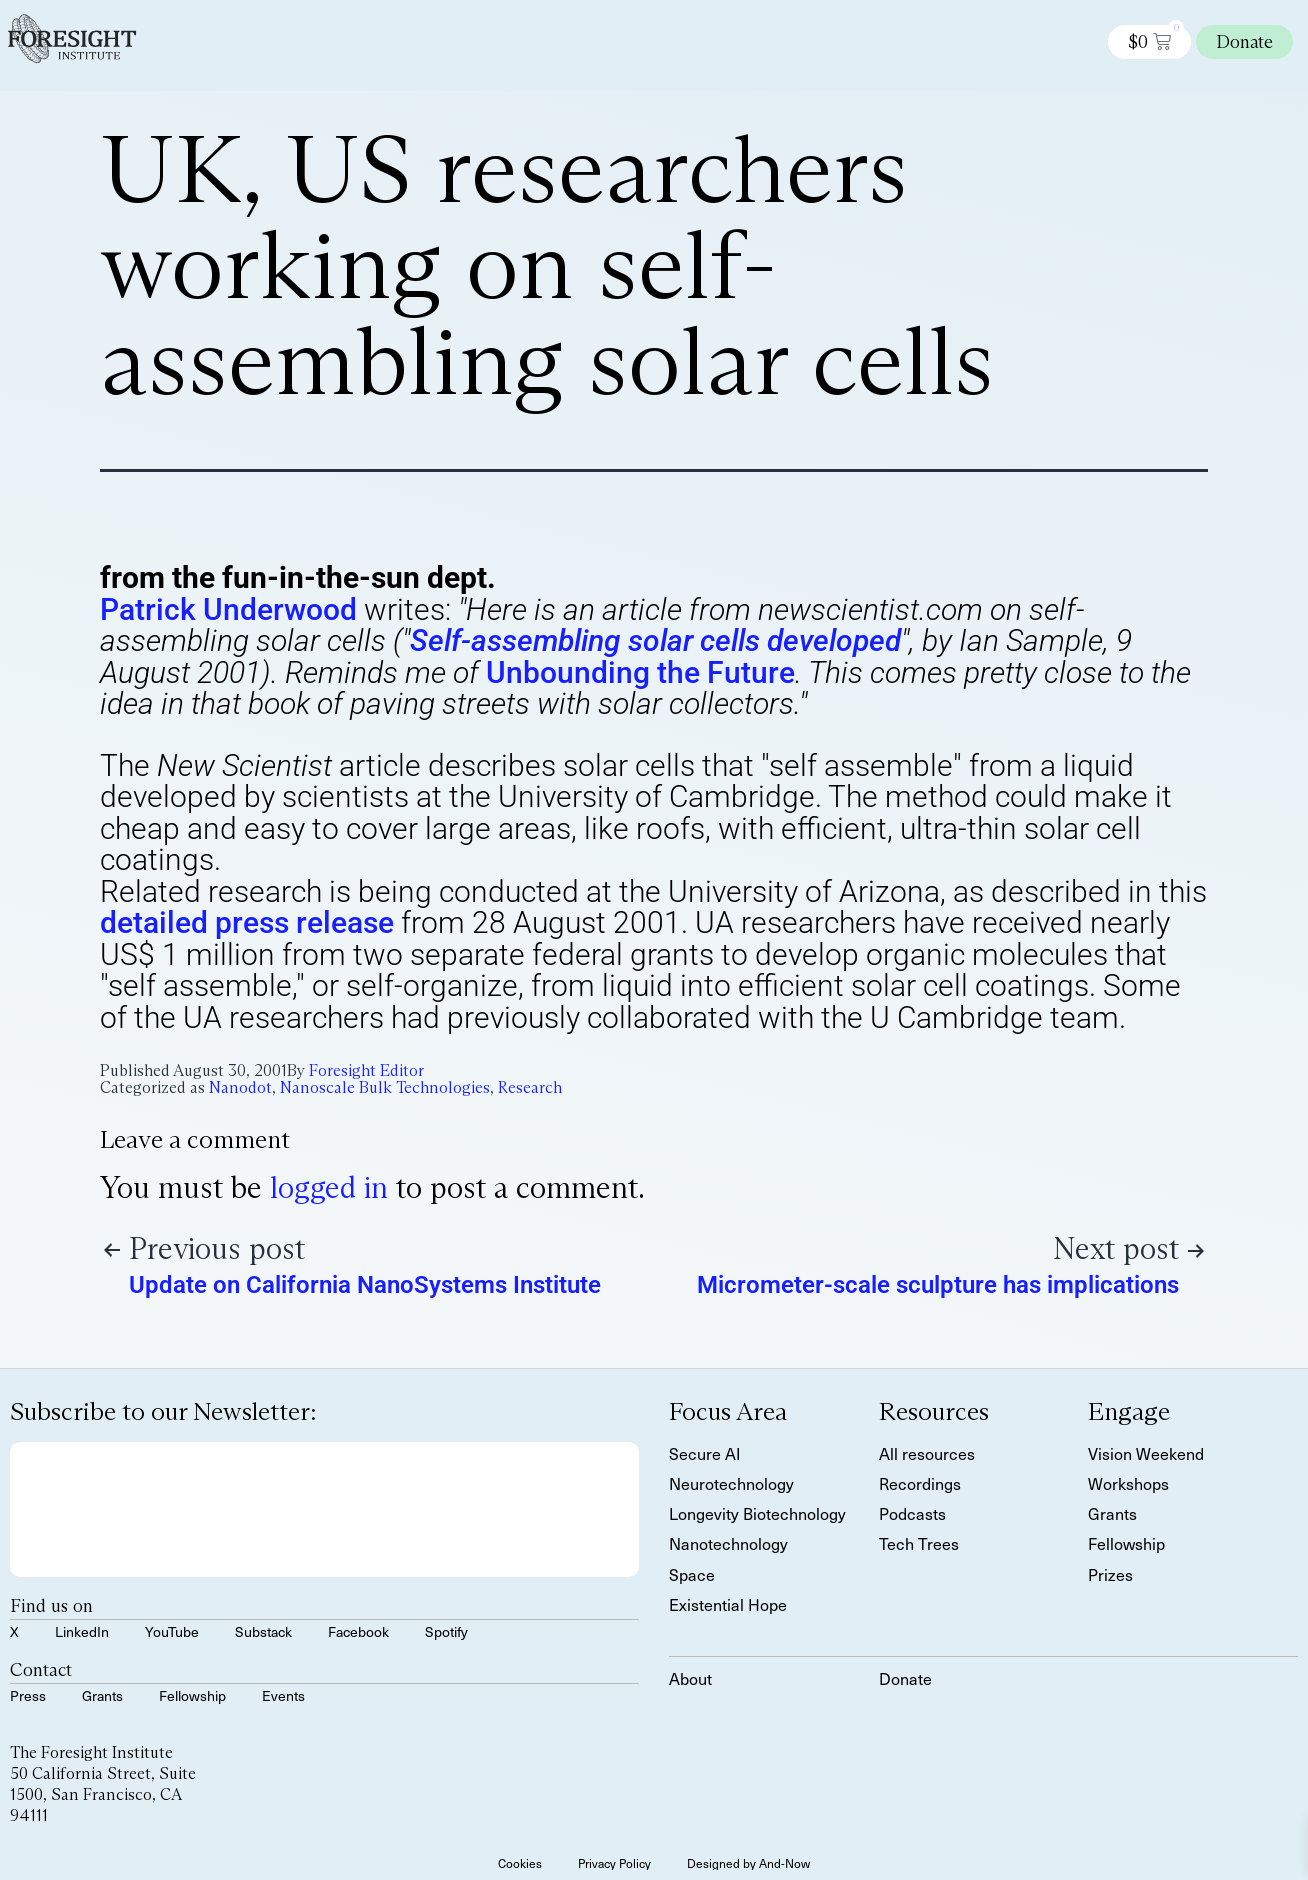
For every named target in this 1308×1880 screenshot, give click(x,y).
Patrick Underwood (228, 609)
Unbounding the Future (640, 672)
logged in (329, 1187)
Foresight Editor (366, 1070)
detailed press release (247, 922)
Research (530, 1087)
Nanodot (240, 1087)
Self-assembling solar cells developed (655, 640)
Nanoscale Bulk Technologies (385, 1087)
